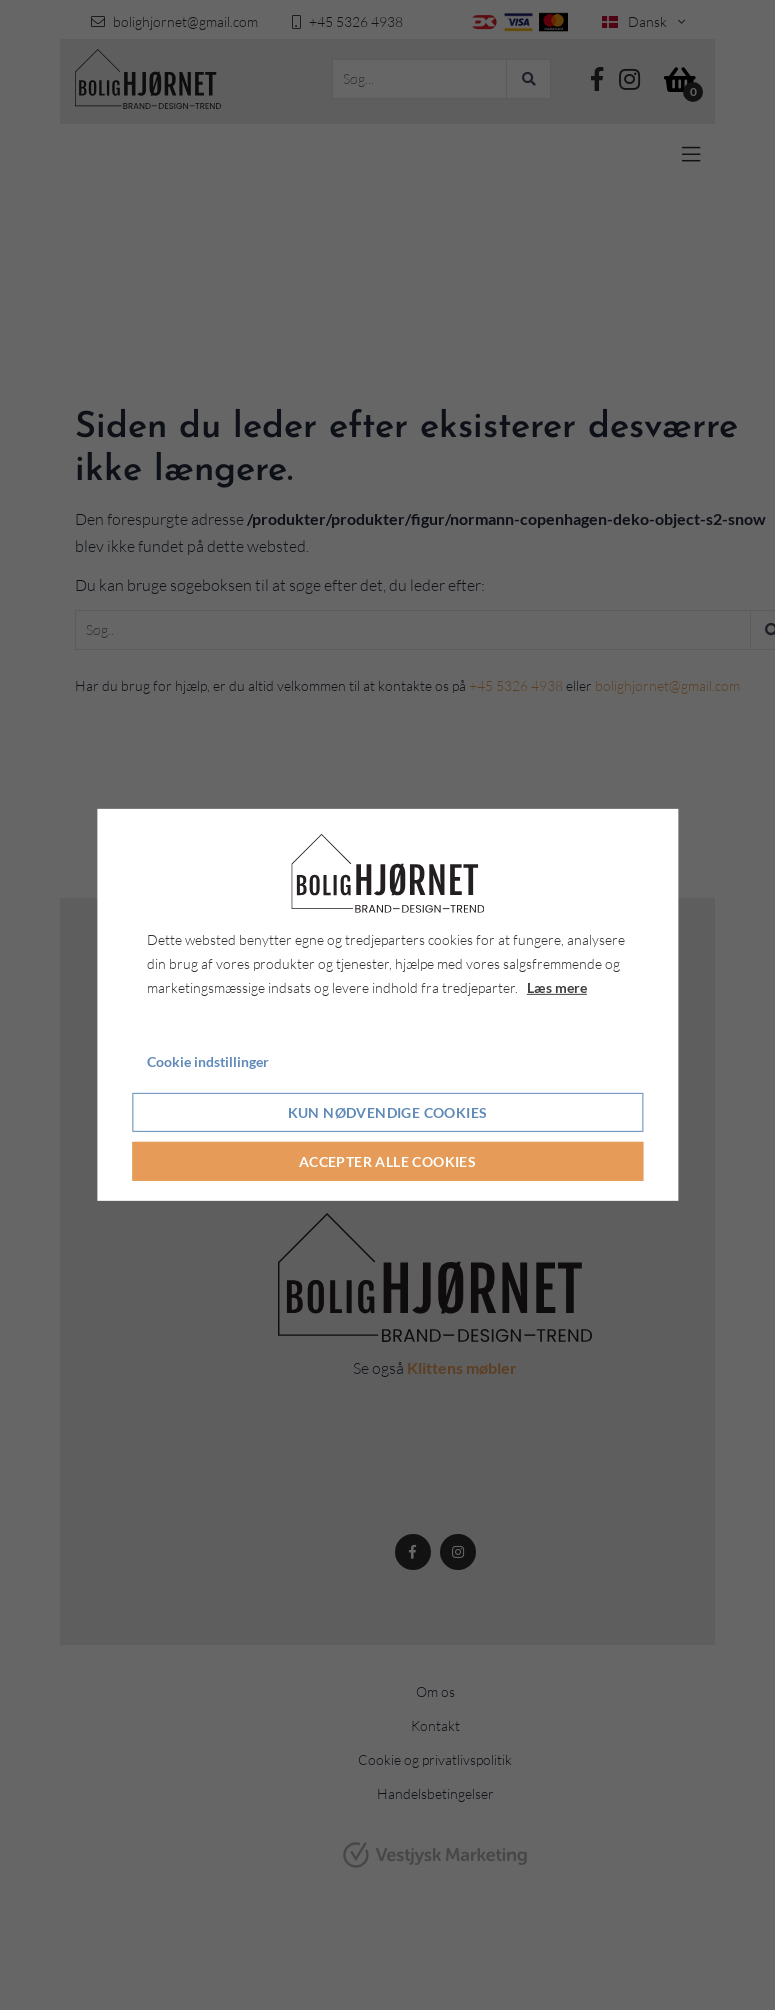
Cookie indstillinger (208, 1060)
